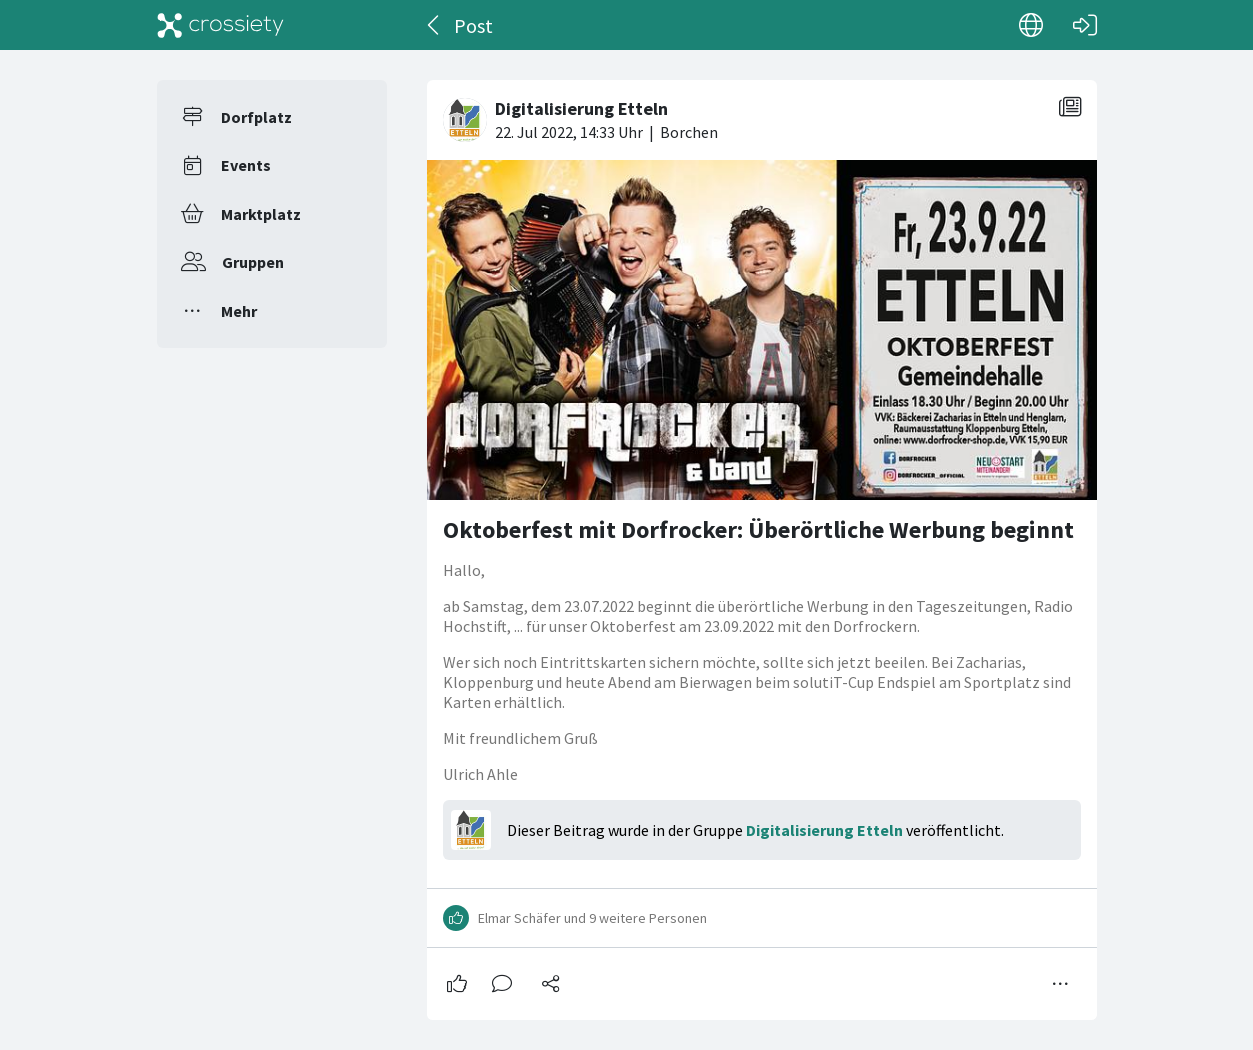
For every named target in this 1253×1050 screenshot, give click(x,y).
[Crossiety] (221, 25)
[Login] (1085, 25)
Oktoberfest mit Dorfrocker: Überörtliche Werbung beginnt (758, 529)
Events (246, 165)
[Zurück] (434, 25)
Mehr (239, 311)
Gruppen (253, 262)
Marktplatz (261, 214)
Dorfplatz (256, 117)
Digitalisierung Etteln (824, 830)
